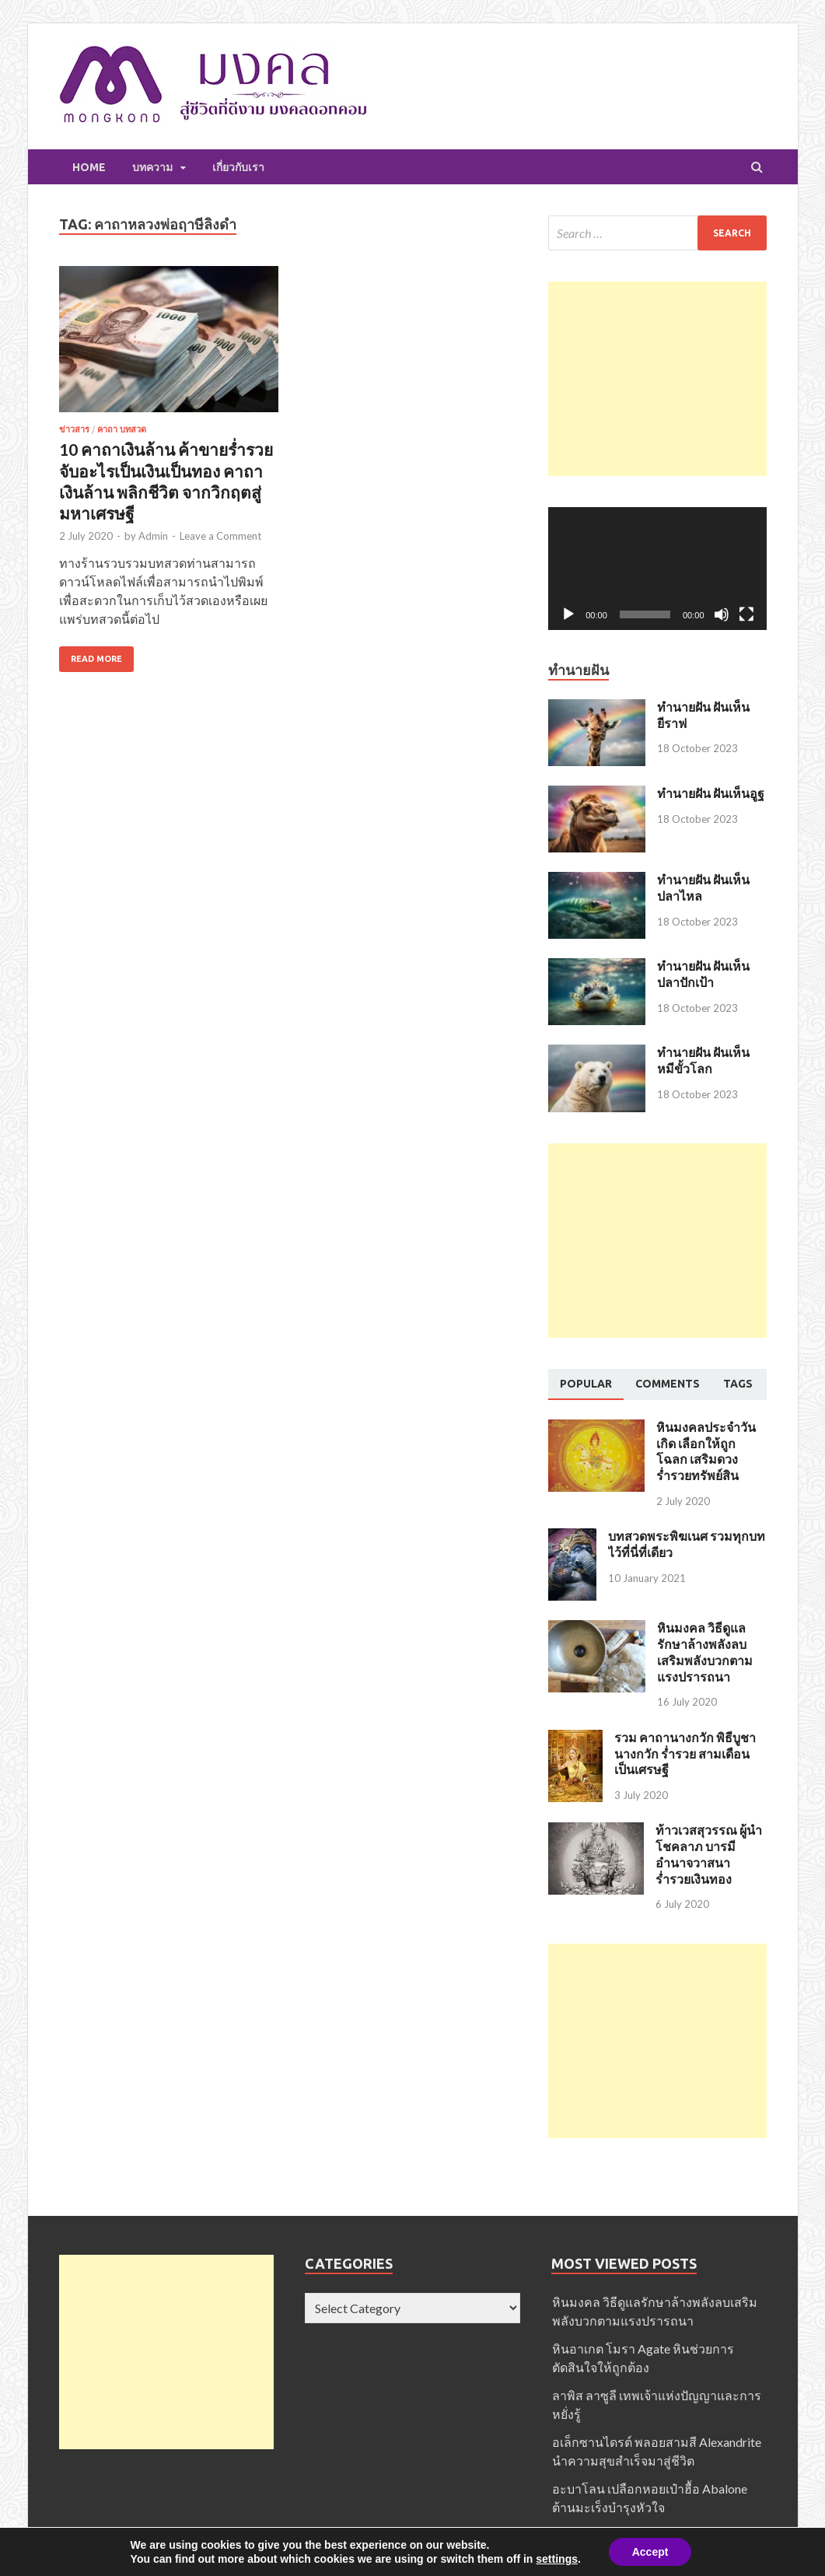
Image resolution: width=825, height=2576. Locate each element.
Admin (153, 536)
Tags (738, 1383)
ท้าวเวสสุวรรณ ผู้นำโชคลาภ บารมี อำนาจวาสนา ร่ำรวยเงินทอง (708, 1853)
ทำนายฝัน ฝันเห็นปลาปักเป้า (703, 973)
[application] (657, 568)
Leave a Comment (220, 536)
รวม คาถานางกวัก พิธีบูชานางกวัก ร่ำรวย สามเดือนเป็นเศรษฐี (685, 1753)
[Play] (568, 614)
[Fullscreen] (746, 614)
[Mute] (721, 614)
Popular (586, 1383)
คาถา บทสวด (121, 429)
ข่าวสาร (74, 429)
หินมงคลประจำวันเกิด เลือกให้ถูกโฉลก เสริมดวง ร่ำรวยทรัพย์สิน (706, 1450)
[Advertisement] (657, 379)
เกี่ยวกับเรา (238, 167)
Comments (667, 1383)
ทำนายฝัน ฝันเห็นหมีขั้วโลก (703, 1060)
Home (89, 167)
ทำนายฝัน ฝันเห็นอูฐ (710, 793)
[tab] (586, 1384)
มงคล (456, 2567)
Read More (96, 658)
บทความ (152, 167)
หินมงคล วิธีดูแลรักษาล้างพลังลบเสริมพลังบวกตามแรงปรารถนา (705, 1651)
